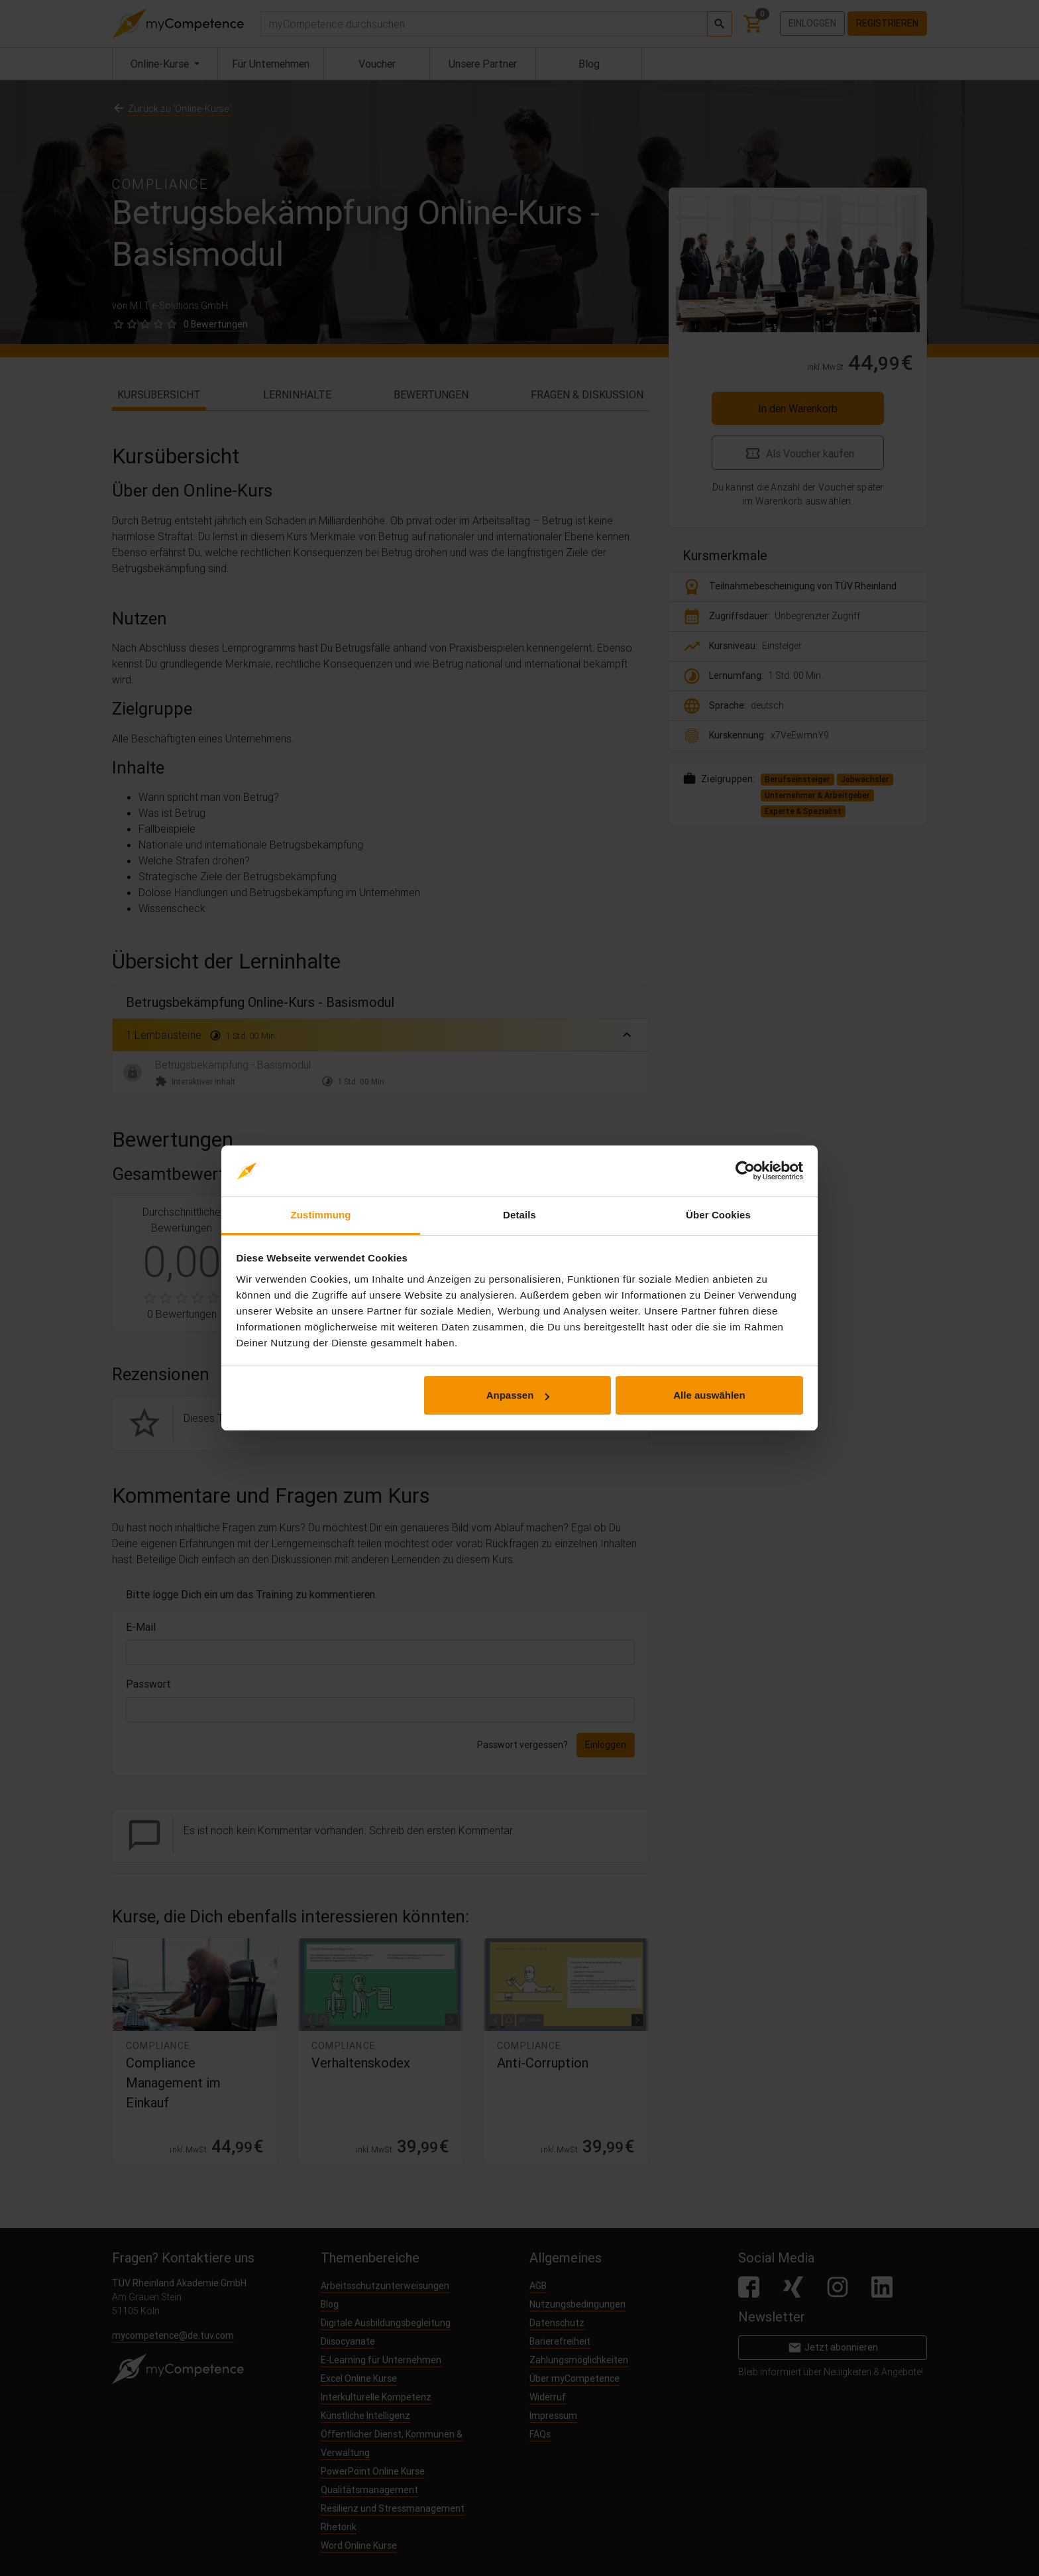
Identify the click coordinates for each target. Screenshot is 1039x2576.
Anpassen (518, 1395)
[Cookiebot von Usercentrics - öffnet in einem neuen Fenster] (745, 1171)
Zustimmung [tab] (321, 1214)
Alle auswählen (709, 1395)
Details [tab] (519, 1214)
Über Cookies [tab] (718, 1214)
